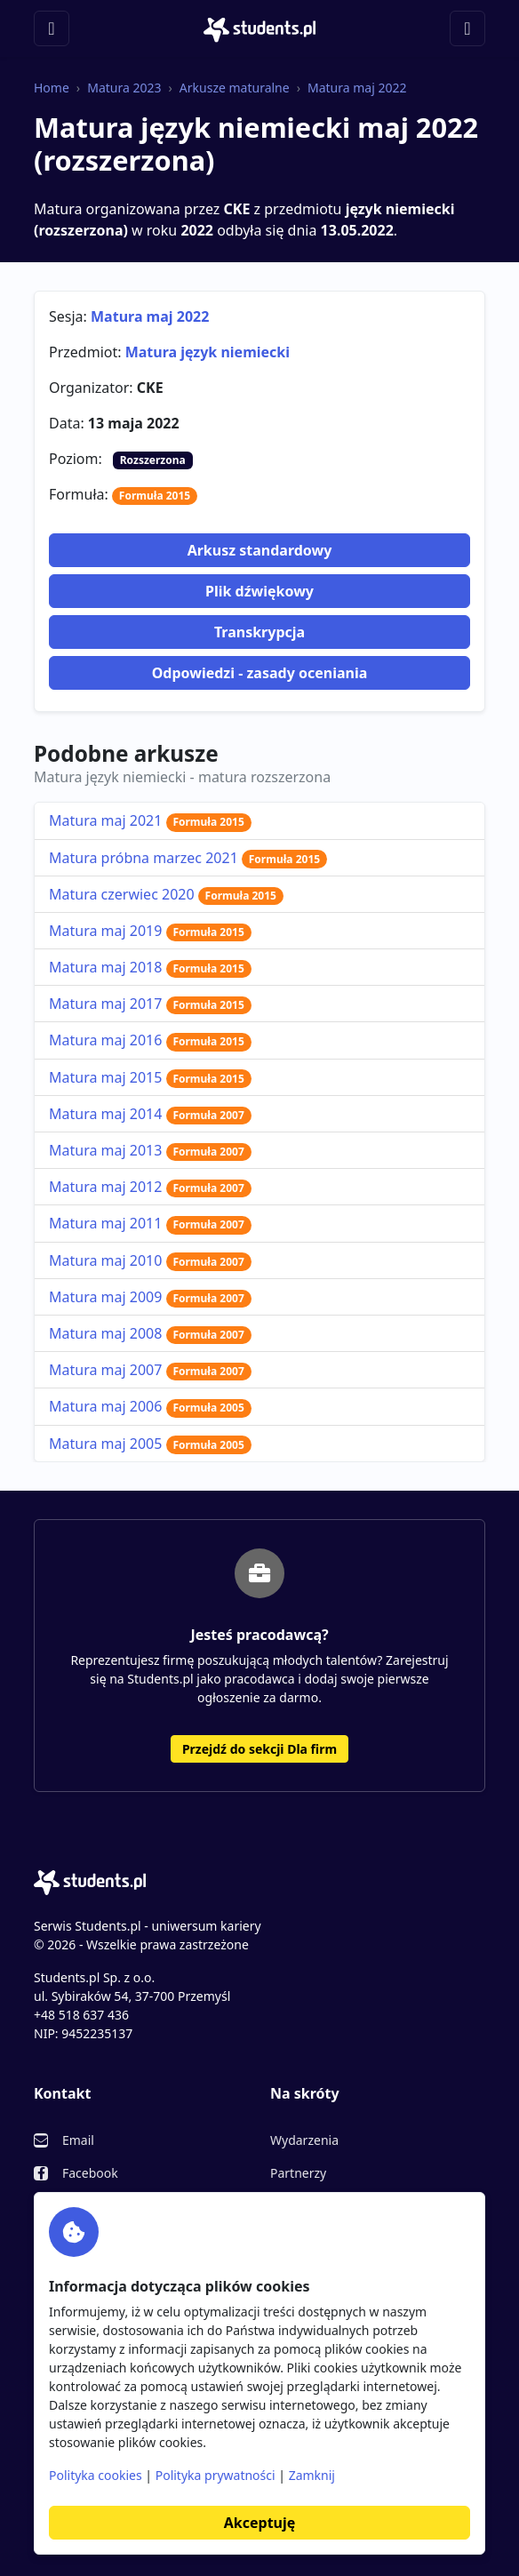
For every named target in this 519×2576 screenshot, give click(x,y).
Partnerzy (298, 2172)
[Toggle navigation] (51, 28)
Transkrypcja (259, 632)
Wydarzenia (304, 2140)
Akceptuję (259, 2522)
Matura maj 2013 (150, 1150)
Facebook (90, 2172)
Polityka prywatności (215, 2475)
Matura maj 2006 (150, 1406)
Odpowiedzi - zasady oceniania (260, 673)
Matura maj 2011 (150, 1223)
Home (51, 87)
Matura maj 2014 (150, 1114)
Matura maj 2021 (150, 820)
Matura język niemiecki (207, 352)
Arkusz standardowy (260, 550)
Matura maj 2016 (150, 1040)
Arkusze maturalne (235, 87)
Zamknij (312, 2475)
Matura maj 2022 (356, 87)
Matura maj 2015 (150, 1077)
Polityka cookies (95, 2475)
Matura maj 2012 (150, 1186)
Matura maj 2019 (150, 930)
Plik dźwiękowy (259, 591)
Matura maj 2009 (150, 1297)
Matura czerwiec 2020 (166, 894)
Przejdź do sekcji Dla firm (259, 1748)
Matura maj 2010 (150, 1260)
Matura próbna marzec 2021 (188, 858)
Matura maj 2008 (150, 1333)
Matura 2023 (124, 87)
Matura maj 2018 (150, 967)
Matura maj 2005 (150, 1443)
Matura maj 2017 (150, 1003)
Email (78, 2140)
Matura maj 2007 (150, 1370)
